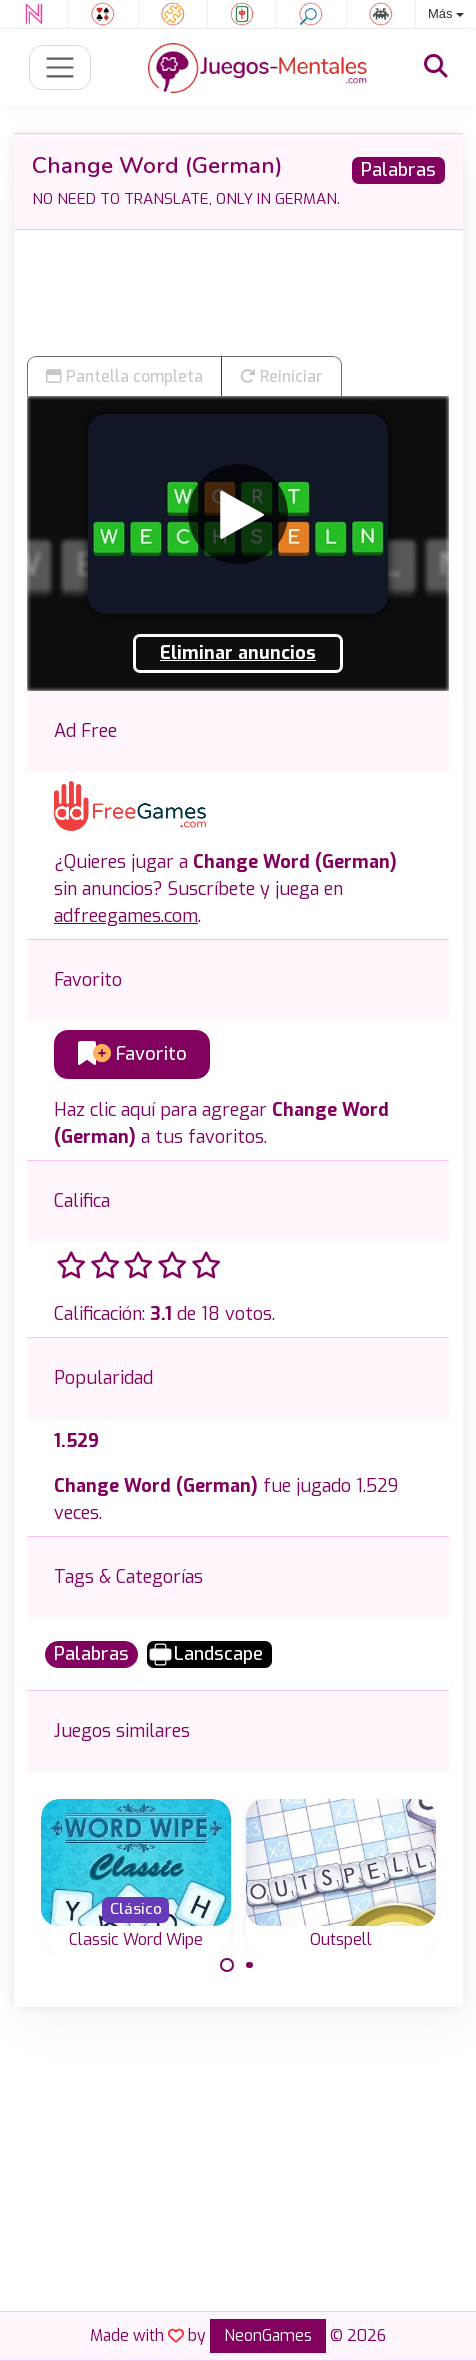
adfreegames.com (126, 916)
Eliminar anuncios (238, 653)
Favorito (132, 1054)
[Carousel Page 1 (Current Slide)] (227, 1965)
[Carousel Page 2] (250, 1965)
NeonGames (268, 2335)
